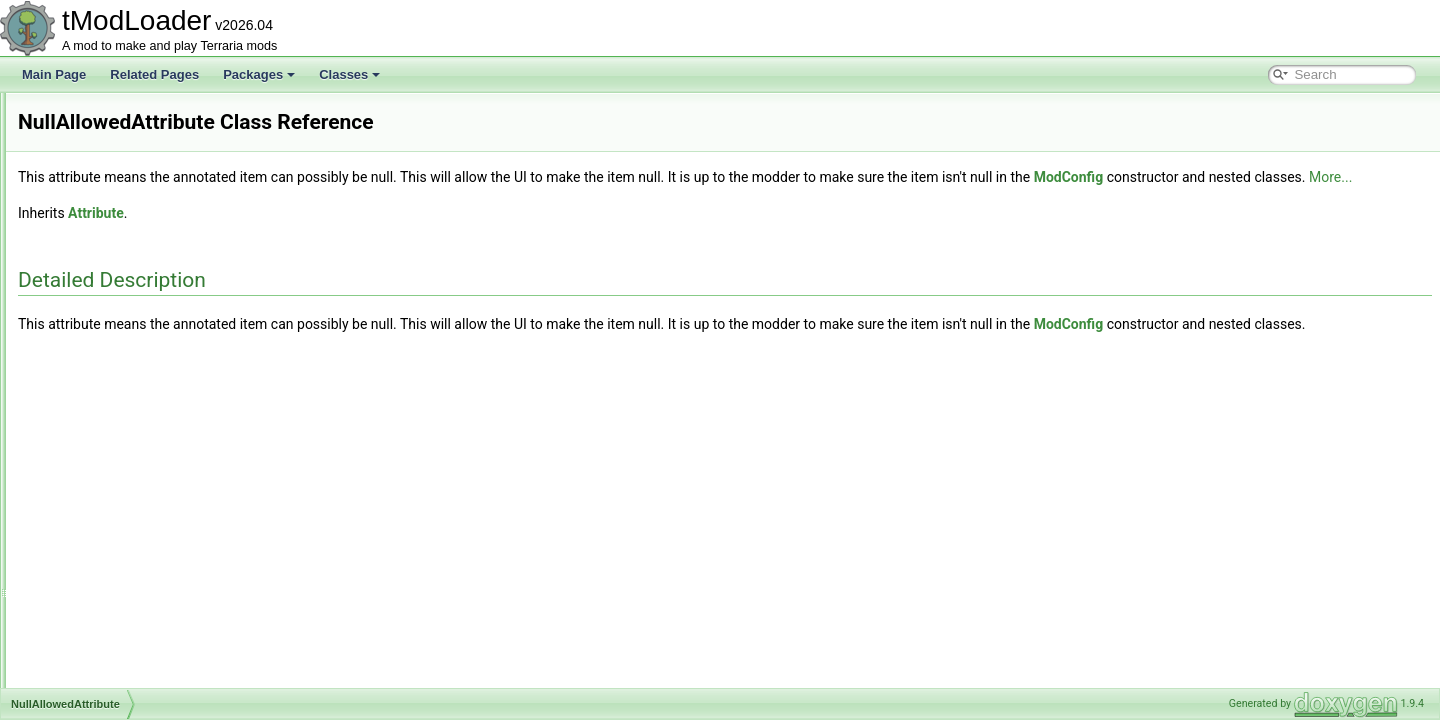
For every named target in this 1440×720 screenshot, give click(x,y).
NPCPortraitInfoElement (130, 136)
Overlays (89, 664)
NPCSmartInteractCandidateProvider (164, 224)
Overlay (86, 620)
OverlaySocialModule (122, 686)
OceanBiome (100, 422)
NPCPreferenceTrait (120, 158)
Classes (349, 74)
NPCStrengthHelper (119, 312)
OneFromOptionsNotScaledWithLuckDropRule (189, 554)
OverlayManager (110, 642)
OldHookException (115, 510)
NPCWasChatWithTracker (135, 356)
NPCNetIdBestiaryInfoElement (146, 114)
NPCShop (92, 180)
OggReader (97, 466)
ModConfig (1319, 177)
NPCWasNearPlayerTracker (140, 378)
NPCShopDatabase (118, 202)
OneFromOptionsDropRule (137, 532)
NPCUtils (90, 334)
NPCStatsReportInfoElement (142, 290)
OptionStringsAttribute (124, 598)
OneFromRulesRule (119, 576)
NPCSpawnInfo (107, 246)
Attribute (346, 235)
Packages (259, 74)
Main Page (54, 74)
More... (416, 199)
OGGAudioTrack (110, 444)
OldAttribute (97, 488)
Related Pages (154, 74)
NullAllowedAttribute (119, 400)
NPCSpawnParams (117, 268)
